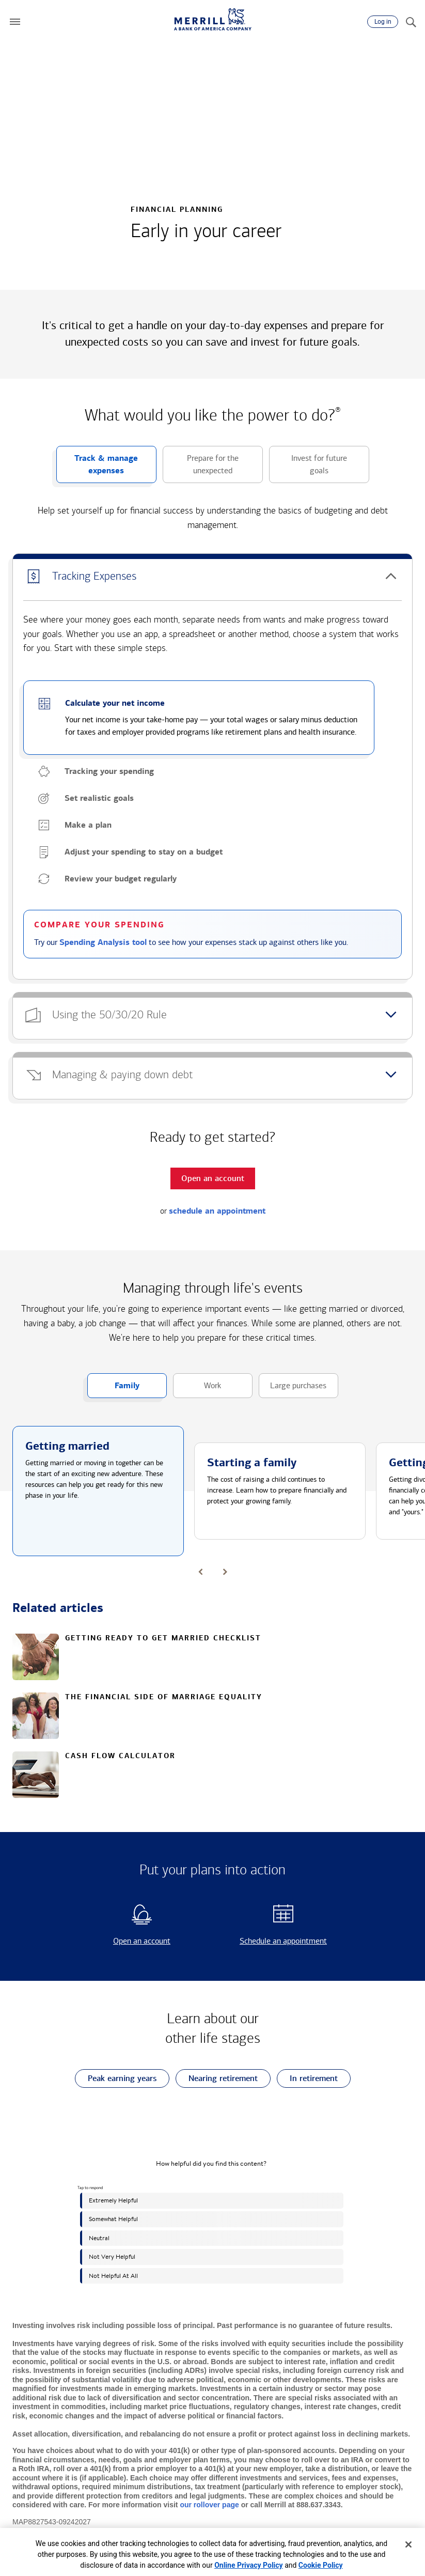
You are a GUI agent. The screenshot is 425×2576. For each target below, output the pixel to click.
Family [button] (113, 1389)
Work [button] (197, 1389)
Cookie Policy (320, 2565)
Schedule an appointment (273, 1941)
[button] (15, 21)
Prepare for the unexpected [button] (201, 468)
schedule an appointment (217, 1211)
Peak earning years (115, 2079)
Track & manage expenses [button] (97, 468)
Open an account (124, 1941)
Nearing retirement (217, 2079)
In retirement (307, 2079)
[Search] (410, 21)
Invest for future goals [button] (308, 468)
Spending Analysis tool (103, 942)
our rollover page (209, 2505)
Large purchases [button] (293, 1389)
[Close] (408, 2544)
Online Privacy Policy (248, 2565)
